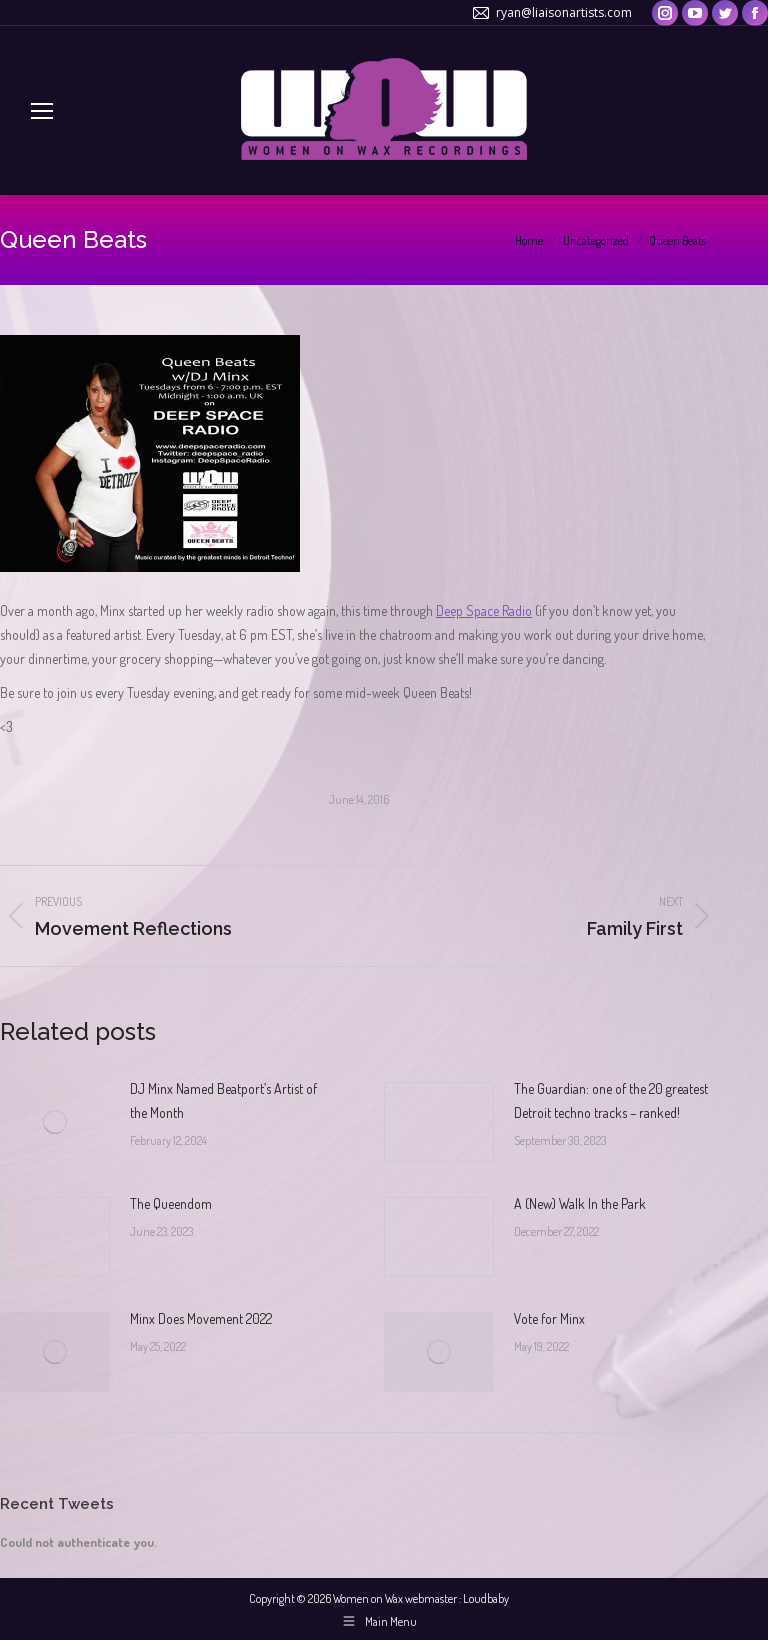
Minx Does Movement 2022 (201, 1318)
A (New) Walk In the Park (580, 1203)
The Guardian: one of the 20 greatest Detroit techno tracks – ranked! (611, 1100)
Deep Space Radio (484, 610)
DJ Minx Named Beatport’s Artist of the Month (223, 1100)
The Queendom (171, 1203)
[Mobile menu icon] (42, 111)
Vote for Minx (549, 1318)
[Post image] (55, 1122)
